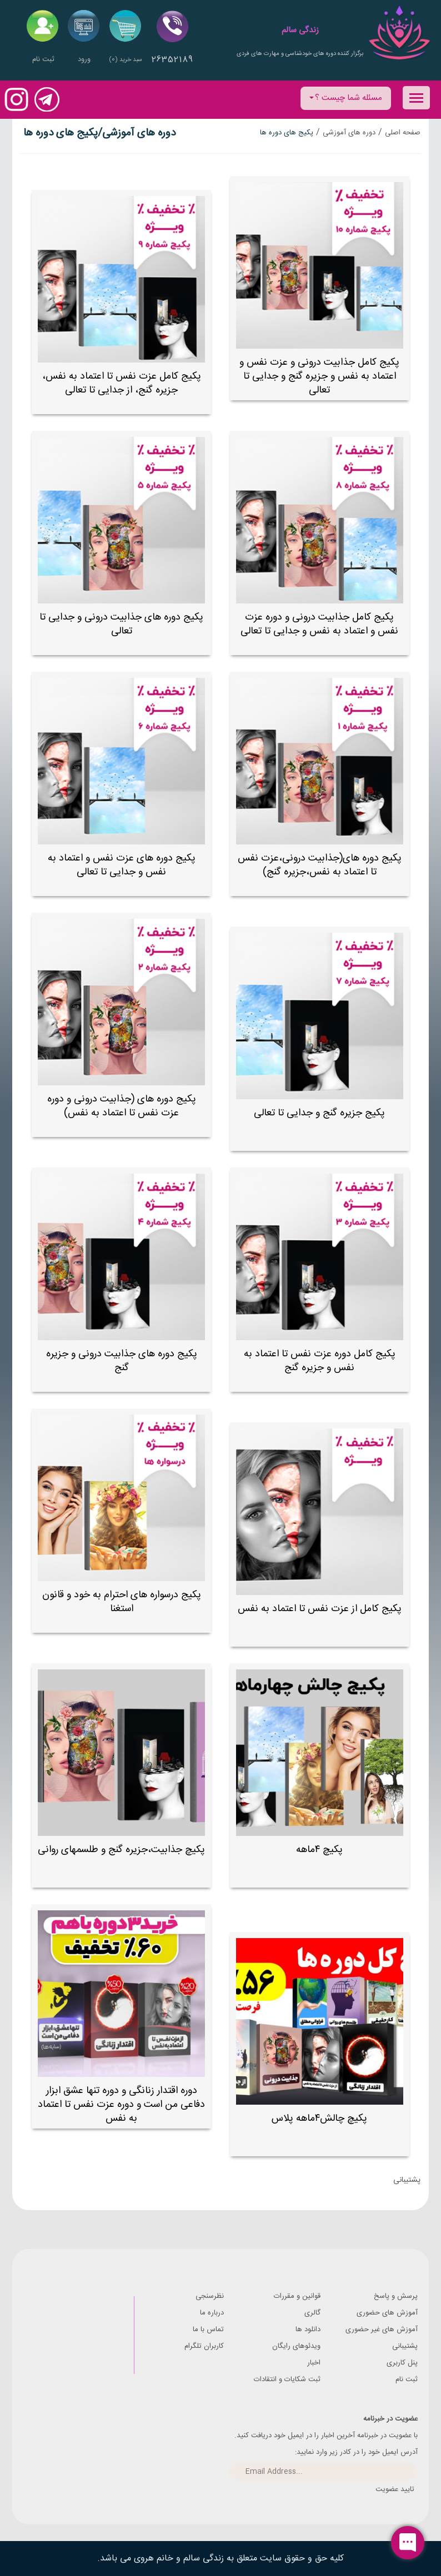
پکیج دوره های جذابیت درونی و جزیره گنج (121, 1361)
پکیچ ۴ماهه (319, 1850)
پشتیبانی (405, 2346)
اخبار (313, 2363)
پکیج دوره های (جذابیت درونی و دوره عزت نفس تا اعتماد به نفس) (121, 1106)
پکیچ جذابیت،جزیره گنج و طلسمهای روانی (121, 1850)
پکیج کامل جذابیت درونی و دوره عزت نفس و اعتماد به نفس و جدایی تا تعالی (319, 624)
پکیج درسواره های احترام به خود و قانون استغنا (121, 1602)
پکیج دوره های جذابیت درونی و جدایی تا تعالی (121, 624)
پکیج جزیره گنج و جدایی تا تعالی (319, 1113)
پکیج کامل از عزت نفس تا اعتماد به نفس (320, 1609)
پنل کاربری (402, 2363)
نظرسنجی (210, 2296)
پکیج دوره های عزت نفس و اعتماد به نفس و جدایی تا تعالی (122, 865)
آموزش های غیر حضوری (381, 2329)
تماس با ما (208, 2329)
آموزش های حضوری (387, 2313)
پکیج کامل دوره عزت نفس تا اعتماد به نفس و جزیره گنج (319, 1361)
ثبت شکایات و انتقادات (287, 2379)
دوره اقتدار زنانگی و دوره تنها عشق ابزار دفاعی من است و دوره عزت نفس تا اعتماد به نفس (121, 2105)
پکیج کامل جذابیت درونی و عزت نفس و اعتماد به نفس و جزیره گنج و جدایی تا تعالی (319, 377)
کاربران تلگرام (204, 2346)
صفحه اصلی (402, 133)
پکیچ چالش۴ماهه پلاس (319, 2119)
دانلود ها (307, 2329)
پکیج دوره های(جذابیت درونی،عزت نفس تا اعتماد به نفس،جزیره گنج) (320, 865)
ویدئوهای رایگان (296, 2346)
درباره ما (212, 2313)
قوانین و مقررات (297, 2296)
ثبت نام (406, 2379)
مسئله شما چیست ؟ (345, 98)
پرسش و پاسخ (396, 2296)
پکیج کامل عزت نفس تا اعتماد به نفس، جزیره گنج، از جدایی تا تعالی (121, 384)
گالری (312, 2313)
